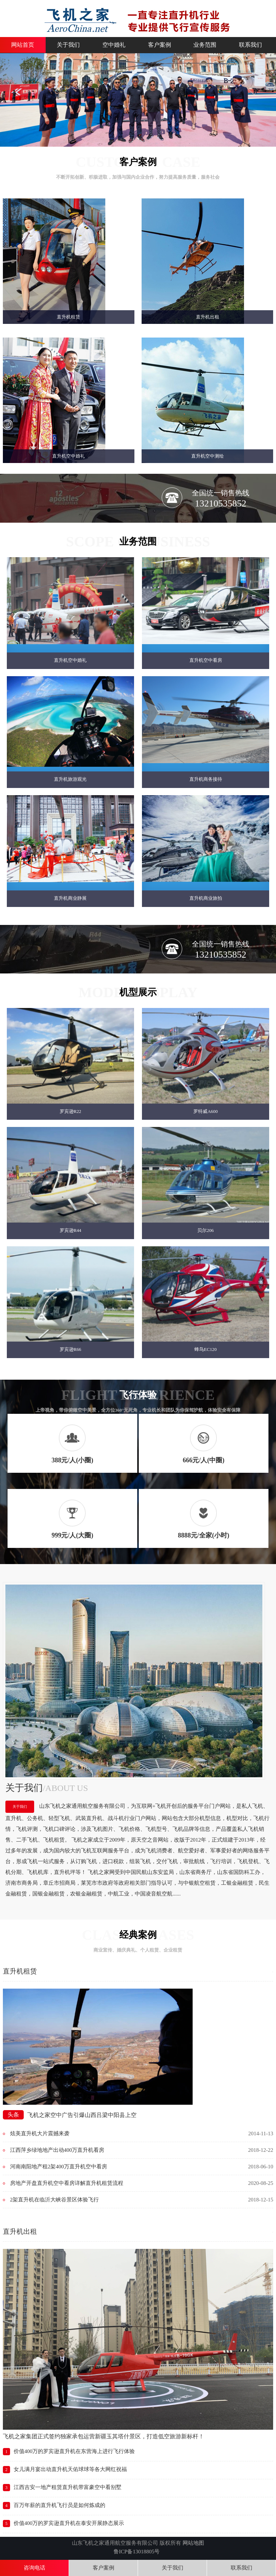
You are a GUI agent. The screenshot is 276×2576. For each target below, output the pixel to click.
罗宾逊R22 (70, 1111)
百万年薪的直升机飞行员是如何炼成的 (59, 2505)
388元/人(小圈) (72, 1460)
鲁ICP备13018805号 (137, 2552)
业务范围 (204, 45)
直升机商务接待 (205, 779)
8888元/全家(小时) (203, 1535)
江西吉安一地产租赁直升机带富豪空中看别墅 (67, 2487)
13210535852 (220, 503)
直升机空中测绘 (207, 456)
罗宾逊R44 (70, 1230)
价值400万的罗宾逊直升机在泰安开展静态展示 (69, 2523)
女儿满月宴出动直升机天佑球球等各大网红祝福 (70, 2469)
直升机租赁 (68, 317)
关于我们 (68, 45)
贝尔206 (205, 1230)
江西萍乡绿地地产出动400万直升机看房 (57, 2150)
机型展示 (138, 992)
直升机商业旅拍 (205, 899)
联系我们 (250, 45)
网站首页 (22, 45)
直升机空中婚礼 (68, 456)
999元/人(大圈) (72, 1535)
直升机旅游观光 (70, 779)
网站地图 (193, 2543)
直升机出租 (207, 317)
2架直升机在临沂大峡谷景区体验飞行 (54, 2200)
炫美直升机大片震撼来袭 (39, 2134)
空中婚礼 (113, 45)
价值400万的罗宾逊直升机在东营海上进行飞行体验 (74, 2451)
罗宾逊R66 (70, 1350)
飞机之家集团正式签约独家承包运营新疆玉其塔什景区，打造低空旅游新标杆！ (103, 2437)
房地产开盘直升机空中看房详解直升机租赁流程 (66, 2183)
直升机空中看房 (205, 660)
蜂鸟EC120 (205, 1350)
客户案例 (159, 45)
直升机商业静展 (70, 899)
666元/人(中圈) (203, 1460)
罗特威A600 (205, 1111)
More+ (272, 2232)
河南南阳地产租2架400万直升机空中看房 (58, 2167)
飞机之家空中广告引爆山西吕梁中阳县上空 (82, 2115)
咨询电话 (34, 2568)
